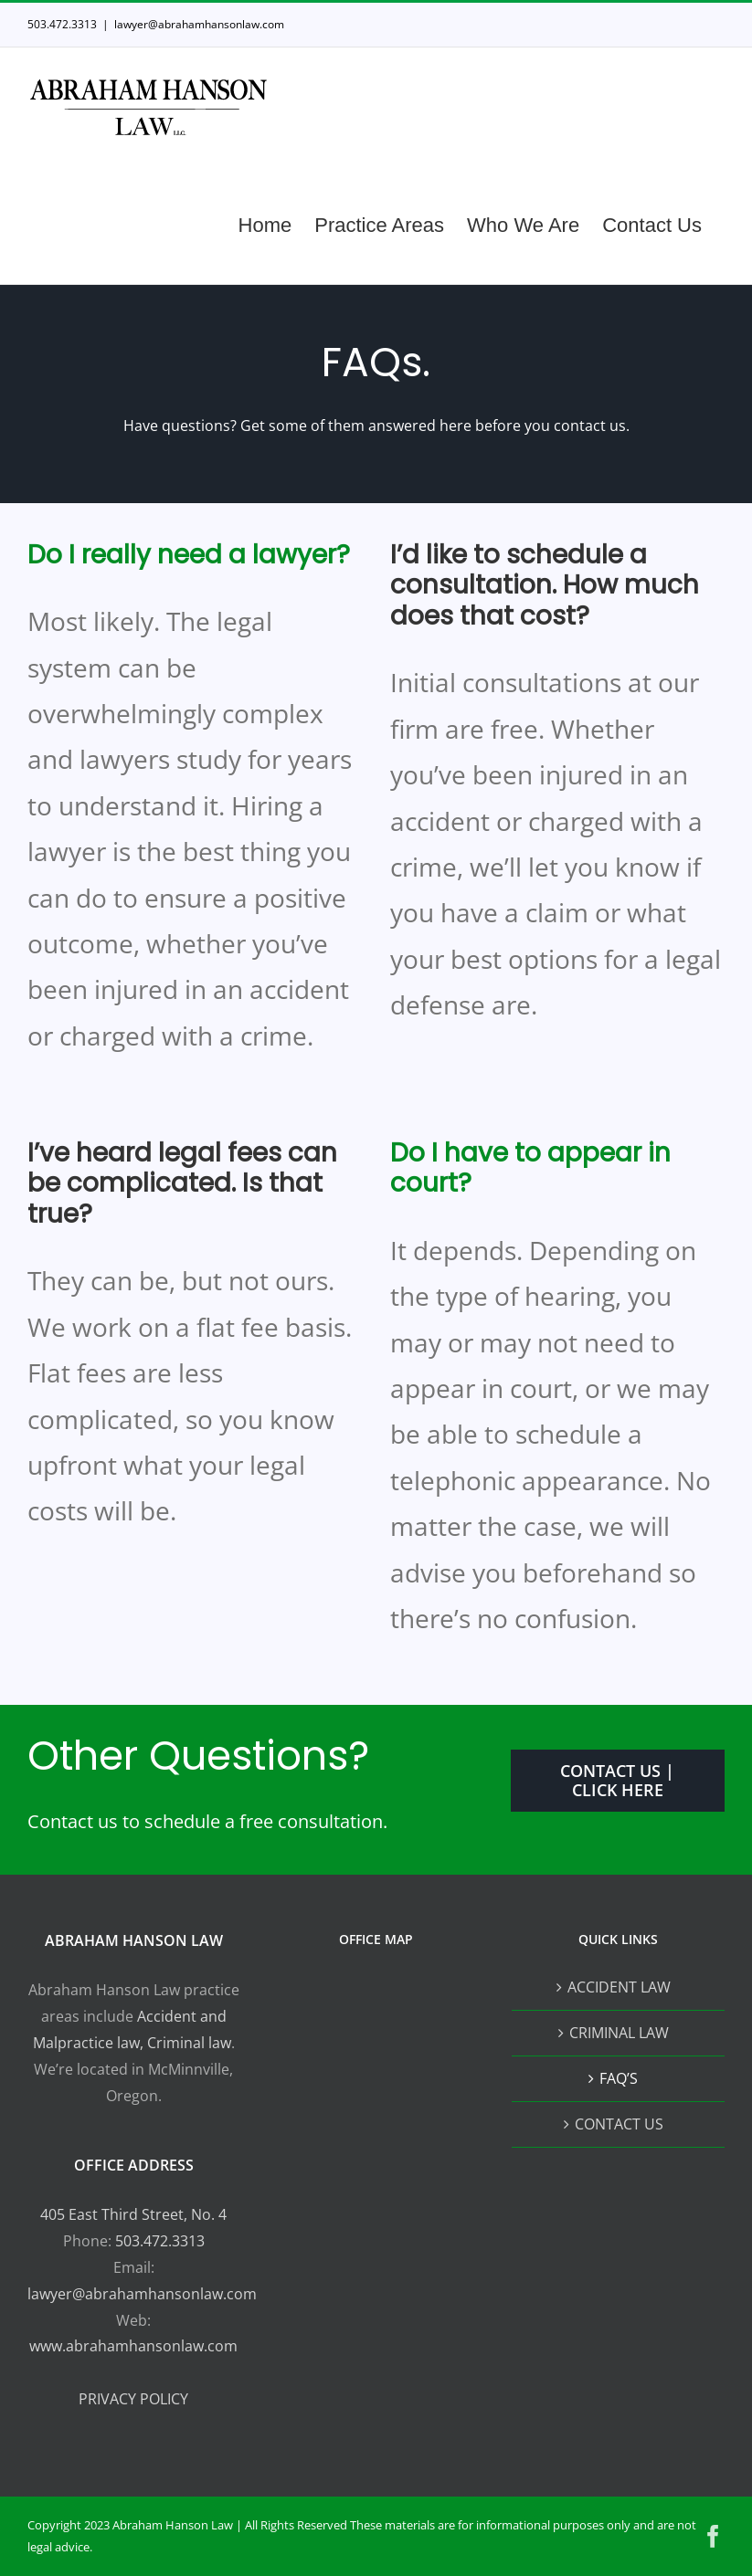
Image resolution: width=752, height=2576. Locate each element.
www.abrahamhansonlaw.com (133, 2346)
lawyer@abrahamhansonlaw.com (199, 24)
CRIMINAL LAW (619, 2033)
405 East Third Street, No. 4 (133, 2214)
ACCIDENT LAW (619, 1987)
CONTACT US (619, 2124)
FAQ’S (618, 2078)
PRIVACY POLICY (133, 2399)
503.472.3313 (160, 2241)
